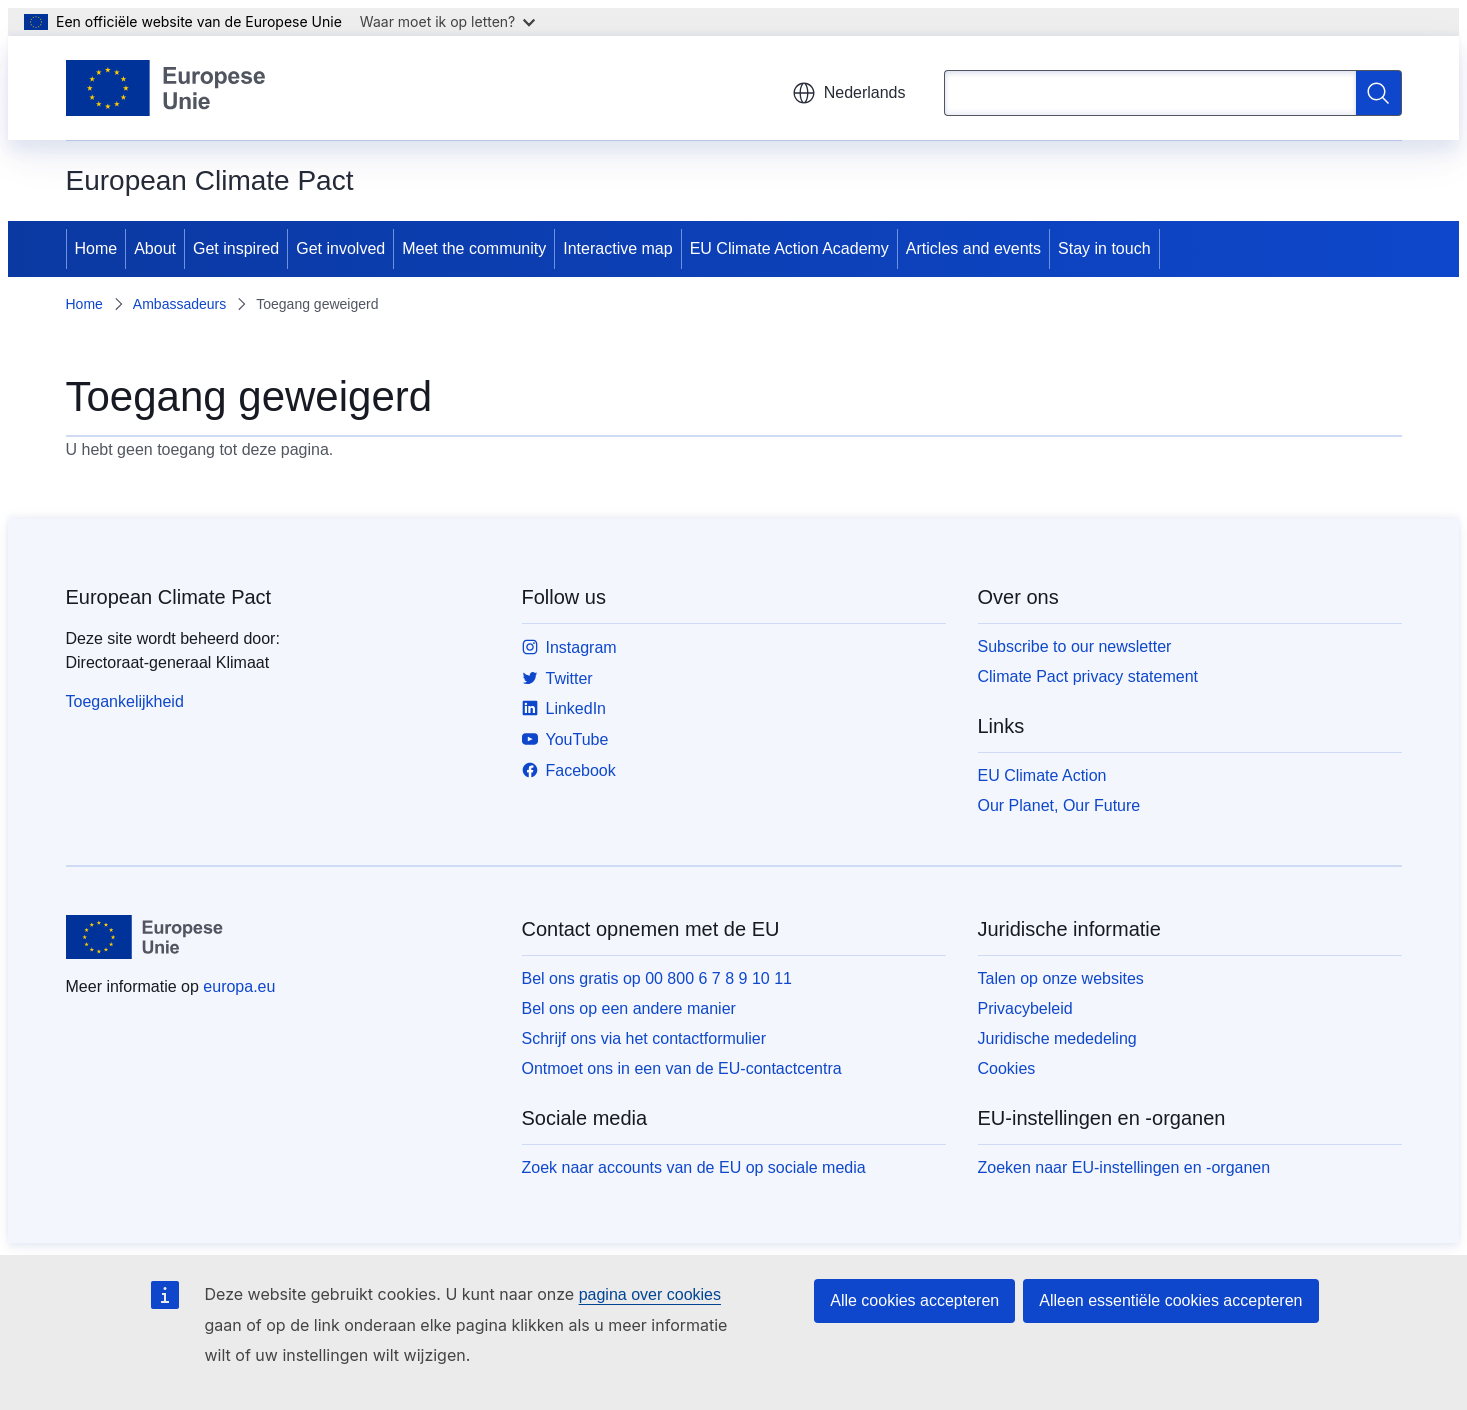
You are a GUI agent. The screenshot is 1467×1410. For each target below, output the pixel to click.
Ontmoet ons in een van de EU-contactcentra (682, 1068)
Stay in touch (1104, 248)
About (155, 248)
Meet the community (474, 248)
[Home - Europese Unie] (167, 88)
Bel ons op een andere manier (629, 1008)
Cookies (1007, 1068)
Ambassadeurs (179, 304)
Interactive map (617, 248)
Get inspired (236, 248)
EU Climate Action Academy (789, 248)
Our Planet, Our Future (1059, 805)
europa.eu (239, 986)
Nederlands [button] (849, 93)
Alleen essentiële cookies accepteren (1170, 1300)
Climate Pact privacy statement (1088, 676)
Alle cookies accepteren (914, 1300)
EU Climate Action (1042, 775)
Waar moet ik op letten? (447, 21)
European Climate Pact (169, 597)
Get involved (340, 248)
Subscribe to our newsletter (1075, 646)
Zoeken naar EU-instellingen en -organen (1124, 1167)
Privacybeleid (1025, 1008)
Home (96, 248)
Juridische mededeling (1057, 1038)
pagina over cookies (650, 1294)
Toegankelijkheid (125, 701)
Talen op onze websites (1061, 978)
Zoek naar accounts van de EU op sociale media (694, 1167)
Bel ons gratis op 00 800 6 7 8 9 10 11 (657, 978)
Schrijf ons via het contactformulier (644, 1038)
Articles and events (973, 248)
